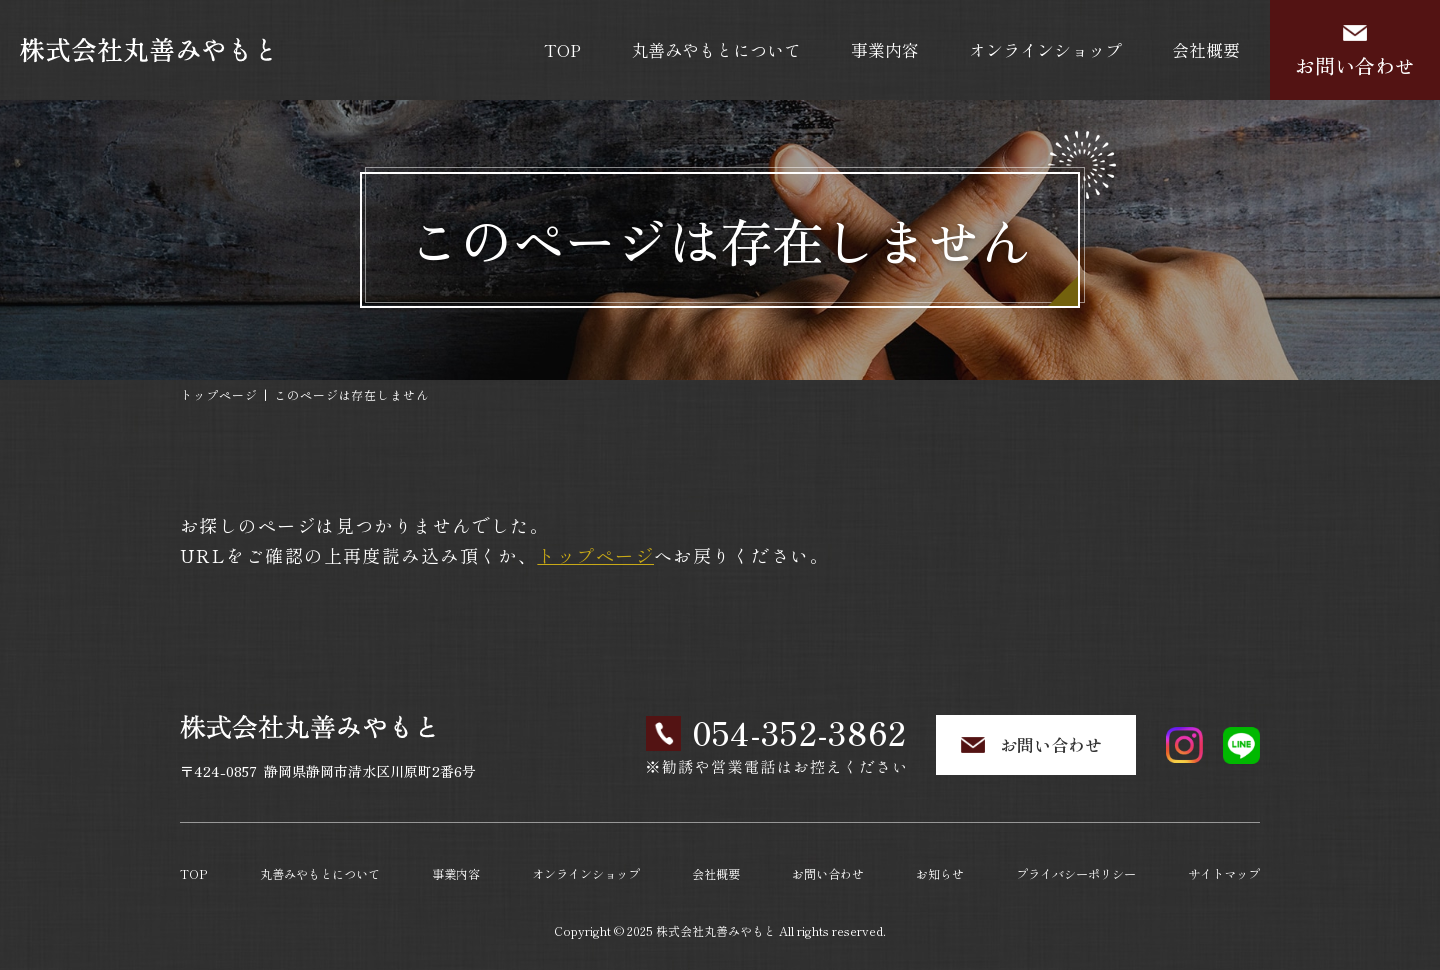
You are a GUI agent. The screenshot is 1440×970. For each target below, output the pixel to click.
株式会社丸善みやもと (716, 926)
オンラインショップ (1045, 49)
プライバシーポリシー (1075, 872)
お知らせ (939, 872)
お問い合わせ (1355, 65)
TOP (562, 49)
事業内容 (885, 49)
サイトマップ (1223, 872)
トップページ (219, 394)
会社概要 (1206, 49)
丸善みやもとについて (716, 49)
